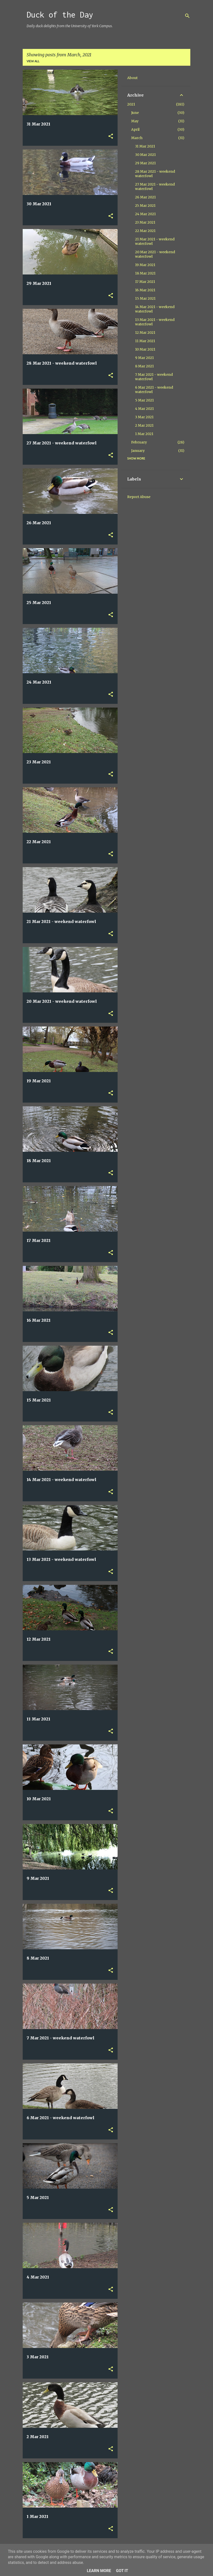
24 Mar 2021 (145, 214)
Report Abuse (138, 497)
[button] (111, 136)
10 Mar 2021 (145, 349)
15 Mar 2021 (145, 298)
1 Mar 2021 (144, 434)
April (135, 129)
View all (33, 61)
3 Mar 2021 (144, 417)
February (139, 442)
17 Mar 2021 (145, 281)
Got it (122, 2570)
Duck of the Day (60, 14)
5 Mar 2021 (144, 400)
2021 (131, 104)
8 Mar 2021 (144, 366)
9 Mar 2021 (144, 358)
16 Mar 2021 (145, 290)
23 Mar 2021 (145, 222)
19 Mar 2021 (145, 265)
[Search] (187, 16)
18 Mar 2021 (145, 273)
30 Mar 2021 (145, 154)
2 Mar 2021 (144, 425)
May (135, 121)
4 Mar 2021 (144, 408)
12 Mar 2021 (145, 332)
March (136, 138)
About (132, 78)
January (138, 450)
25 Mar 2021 (145, 205)
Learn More (99, 2570)
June (135, 112)
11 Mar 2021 (145, 341)
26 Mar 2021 (145, 197)
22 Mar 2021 (145, 231)
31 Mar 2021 (145, 146)
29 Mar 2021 (145, 163)
